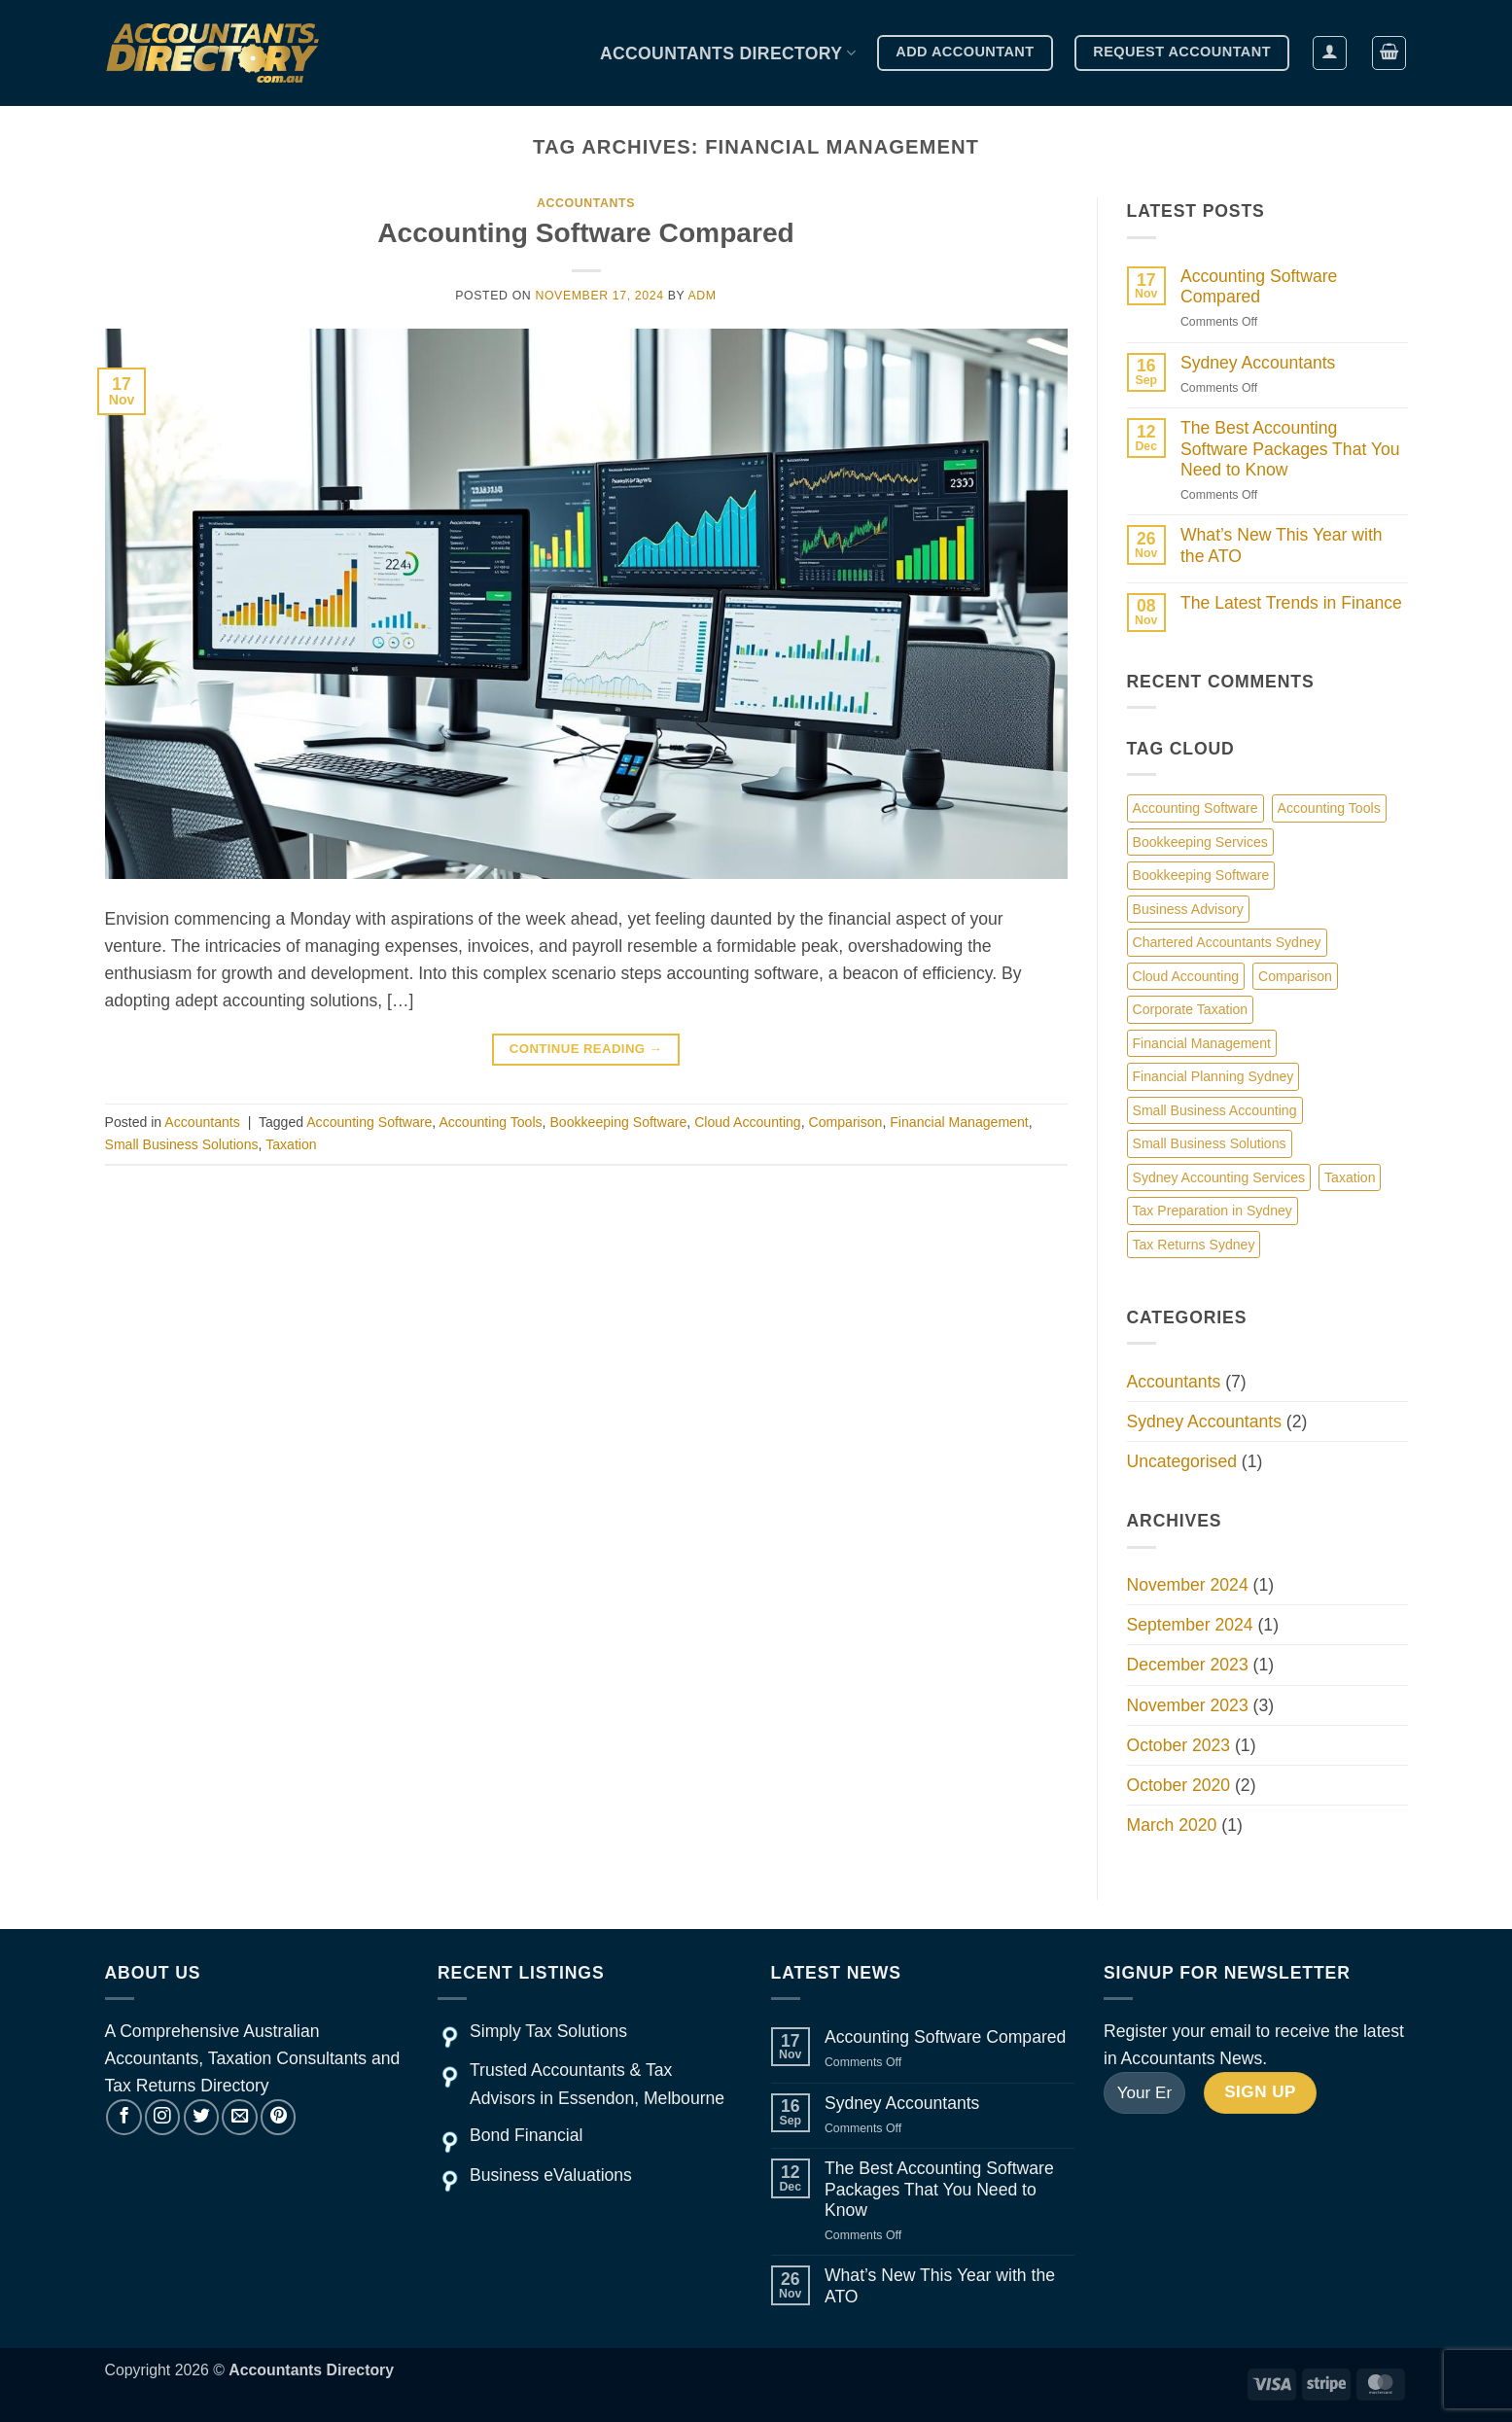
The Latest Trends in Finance (1291, 603)
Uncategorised (1182, 1461)
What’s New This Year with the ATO (1281, 545)
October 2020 (1179, 1785)
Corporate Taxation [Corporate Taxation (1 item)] (1190, 1009)
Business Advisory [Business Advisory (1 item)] (1188, 909)
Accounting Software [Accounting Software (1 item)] (1195, 808)
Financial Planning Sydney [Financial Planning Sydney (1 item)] (1213, 1076)
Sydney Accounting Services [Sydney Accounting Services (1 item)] (1219, 1177)
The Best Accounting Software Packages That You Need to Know (1290, 448)
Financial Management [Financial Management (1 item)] (1202, 1043)
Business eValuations (551, 2175)
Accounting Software (369, 1122)
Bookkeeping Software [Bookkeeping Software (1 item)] (1201, 875)
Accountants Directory (728, 53)
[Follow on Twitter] (201, 2116)
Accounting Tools (490, 1122)
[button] (1330, 53)
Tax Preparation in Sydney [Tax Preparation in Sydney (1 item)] (1212, 1210)
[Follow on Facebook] (123, 2116)
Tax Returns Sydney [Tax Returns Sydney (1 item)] (1194, 1244)
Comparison (846, 1122)
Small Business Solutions (182, 1144)
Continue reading (586, 1048)
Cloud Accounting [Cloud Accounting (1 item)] (1186, 976)
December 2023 (1187, 1664)
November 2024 (1187, 1585)
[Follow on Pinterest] (278, 2116)
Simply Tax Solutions (548, 2031)
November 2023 (1187, 1705)
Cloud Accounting (747, 1122)
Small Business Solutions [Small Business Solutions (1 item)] (1209, 1143)
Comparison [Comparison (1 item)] (1295, 976)
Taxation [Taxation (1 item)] (1349, 1177)
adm (702, 295)
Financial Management (959, 1122)
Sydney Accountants (1257, 362)
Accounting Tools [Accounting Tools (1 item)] (1329, 808)
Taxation (290, 1144)
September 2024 (1190, 1624)
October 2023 (1179, 1745)
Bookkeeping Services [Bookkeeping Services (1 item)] (1200, 842)
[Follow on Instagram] (162, 2116)
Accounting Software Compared (585, 233)
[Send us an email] (239, 2116)
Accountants (586, 203)
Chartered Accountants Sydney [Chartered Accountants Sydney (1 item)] (1227, 942)
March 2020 (1172, 1825)
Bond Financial (526, 2135)
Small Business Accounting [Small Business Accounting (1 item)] (1215, 1110)
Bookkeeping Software (617, 1122)
